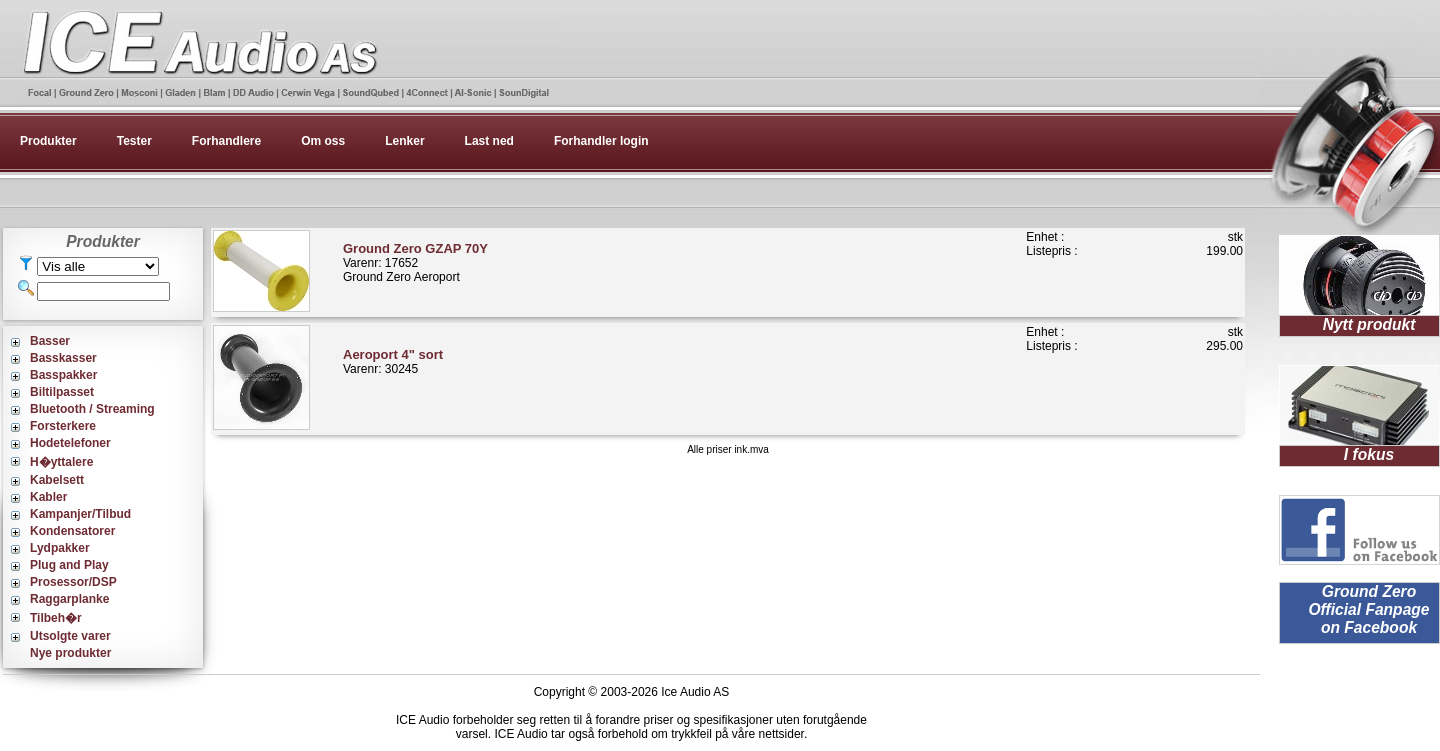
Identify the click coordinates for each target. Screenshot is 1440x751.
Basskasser (63, 358)
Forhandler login (601, 141)
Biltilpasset (62, 392)
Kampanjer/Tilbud (80, 514)
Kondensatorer (72, 531)
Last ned (489, 141)
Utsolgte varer (70, 636)
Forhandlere (226, 141)
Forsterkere (63, 426)
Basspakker (63, 375)
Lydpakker (60, 548)
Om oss (323, 141)
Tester (134, 141)
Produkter (48, 141)
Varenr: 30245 (393, 361)
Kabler (48, 497)
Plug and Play (69, 565)
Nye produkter (70, 653)
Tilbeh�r (56, 618)
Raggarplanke (69, 599)
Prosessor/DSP (73, 582)
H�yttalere (61, 462)
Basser (50, 341)
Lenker (404, 141)
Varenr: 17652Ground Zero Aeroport (415, 262)
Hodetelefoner (70, 443)
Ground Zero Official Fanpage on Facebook (1368, 609)
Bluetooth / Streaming (92, 409)
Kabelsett (57, 480)
